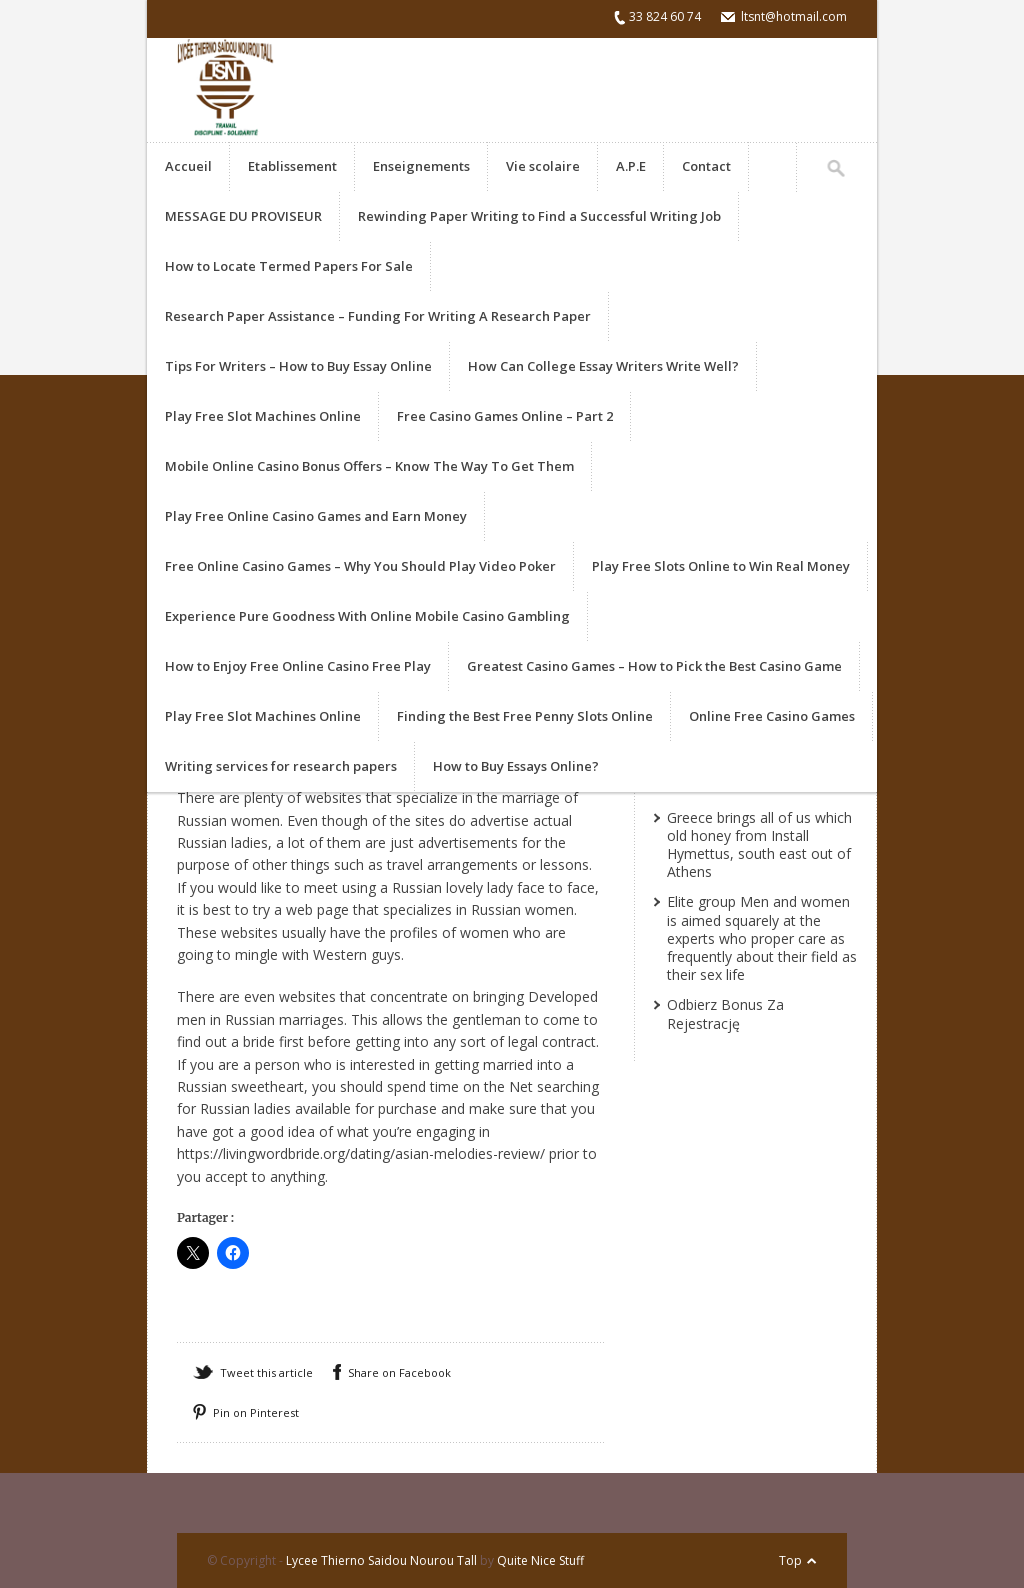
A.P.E (631, 166)
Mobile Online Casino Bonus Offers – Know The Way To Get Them (369, 466)
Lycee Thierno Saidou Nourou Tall (381, 1560)
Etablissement (292, 166)
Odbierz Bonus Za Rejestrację (725, 1013)
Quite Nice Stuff (540, 1560)
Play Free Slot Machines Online (263, 416)
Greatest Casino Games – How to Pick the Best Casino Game (654, 666)
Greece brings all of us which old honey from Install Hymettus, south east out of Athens (759, 845)
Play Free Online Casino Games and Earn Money (316, 516)
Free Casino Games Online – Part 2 (505, 416)
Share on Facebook (399, 1372)
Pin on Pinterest (256, 1412)
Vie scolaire (543, 166)
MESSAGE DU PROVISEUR (243, 216)
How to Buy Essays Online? (516, 766)
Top (790, 1560)
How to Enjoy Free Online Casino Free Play (298, 666)
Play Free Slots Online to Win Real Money (721, 566)
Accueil (188, 166)
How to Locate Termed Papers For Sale (289, 266)
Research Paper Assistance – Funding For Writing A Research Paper (378, 316)
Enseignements (421, 166)
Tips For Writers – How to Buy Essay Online (298, 366)
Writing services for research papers (281, 766)
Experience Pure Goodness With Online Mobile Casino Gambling (367, 616)
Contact (706, 166)
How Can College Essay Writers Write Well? (603, 366)
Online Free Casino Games (772, 716)
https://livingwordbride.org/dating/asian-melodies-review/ (361, 1153)
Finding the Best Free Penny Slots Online (525, 716)
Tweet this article (266, 1372)
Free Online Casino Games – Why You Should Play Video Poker (360, 566)
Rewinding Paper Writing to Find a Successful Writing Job (539, 216)
